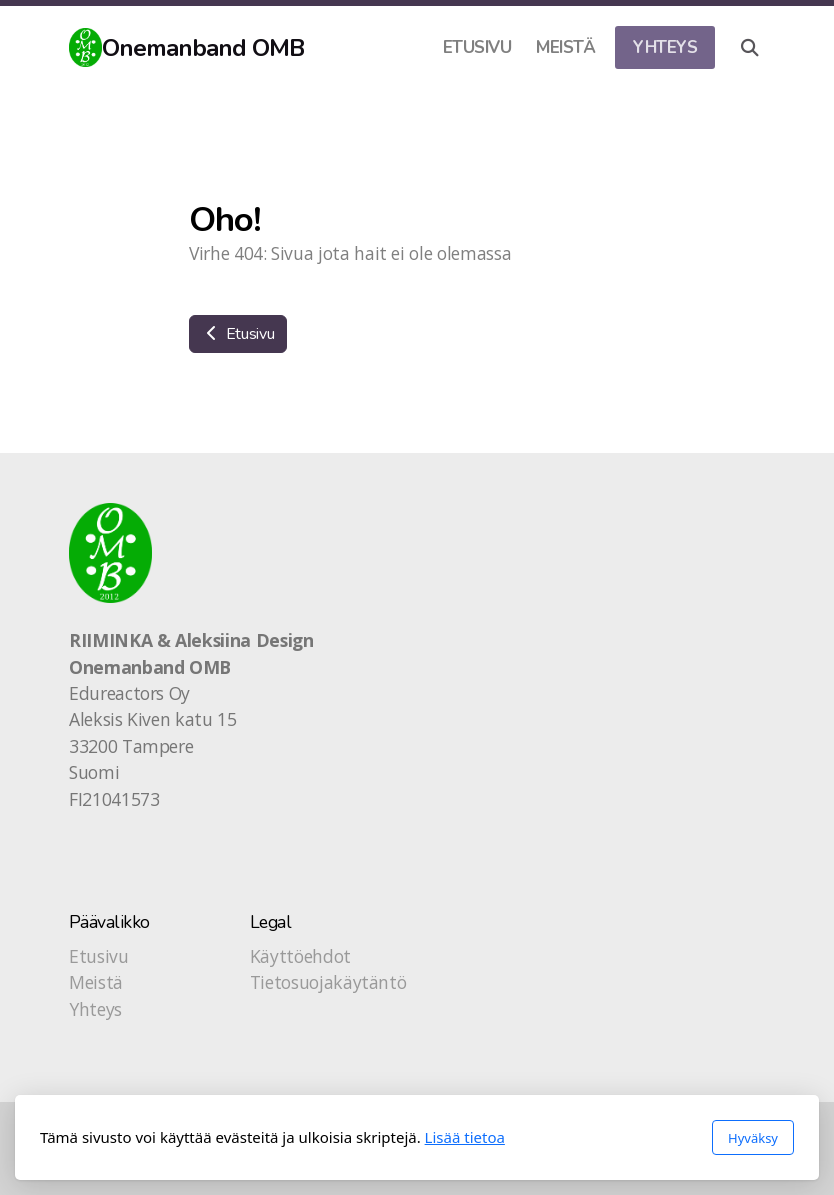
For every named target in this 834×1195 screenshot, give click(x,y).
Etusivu (238, 334)
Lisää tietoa (465, 1137)
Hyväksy (753, 1138)
